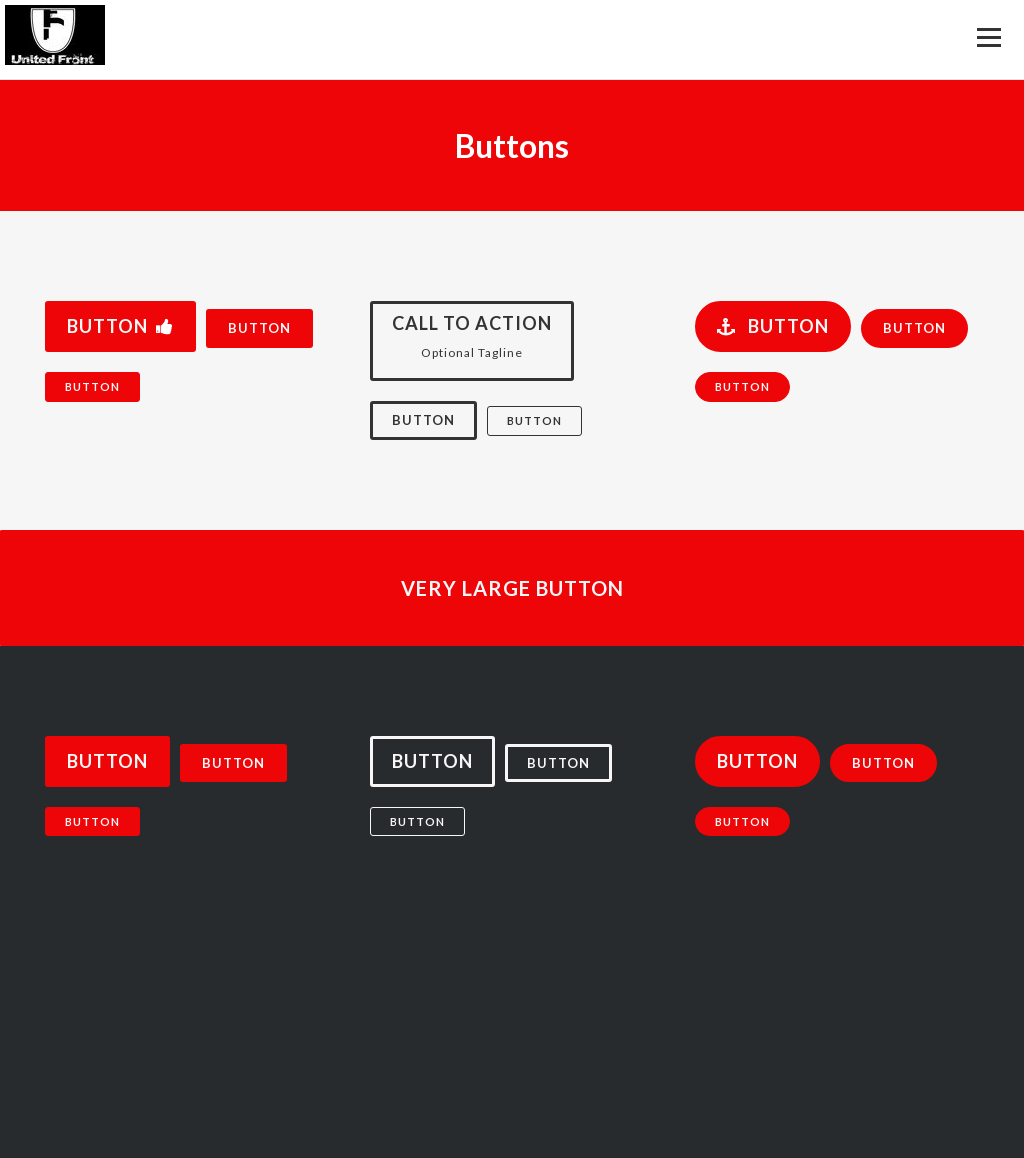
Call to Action (472, 343)
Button (120, 326)
